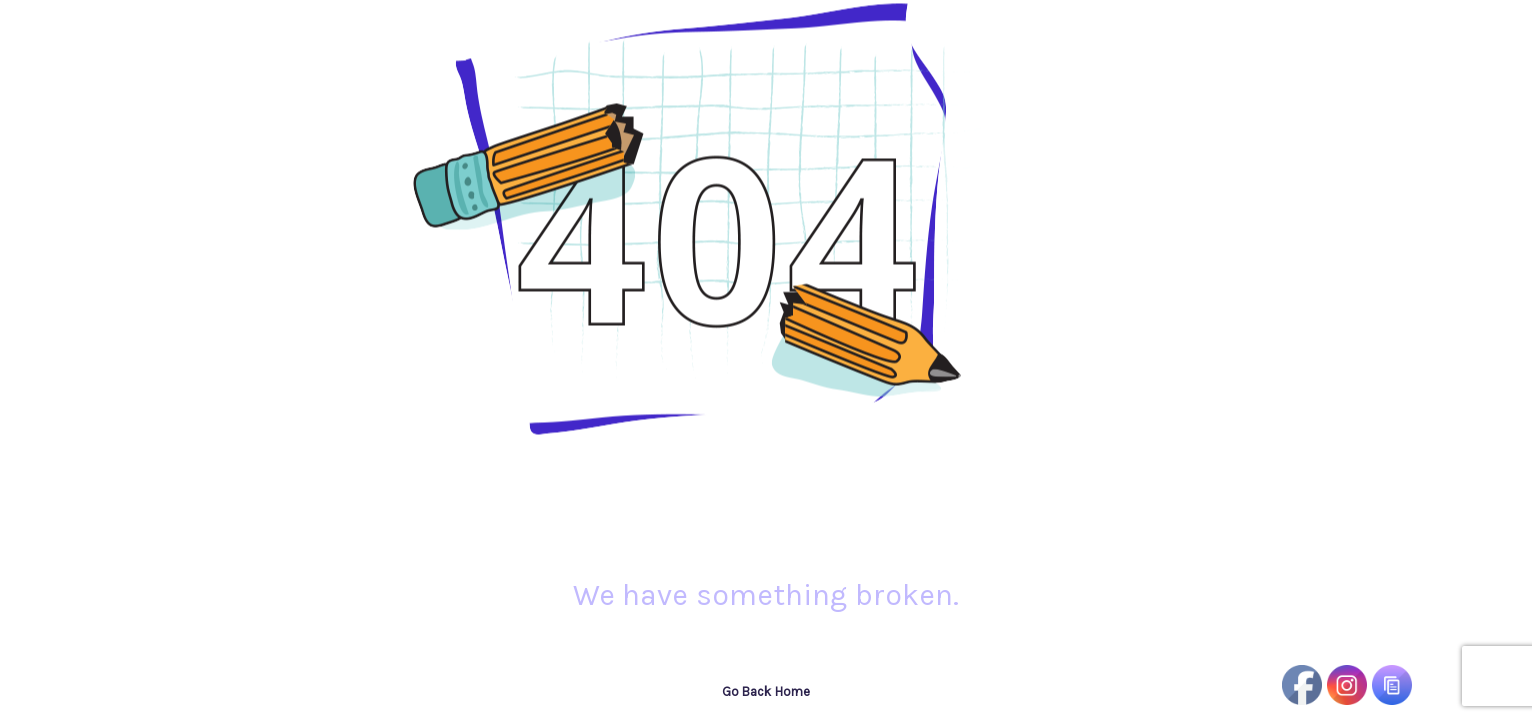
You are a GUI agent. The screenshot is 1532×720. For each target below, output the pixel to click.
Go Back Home (766, 691)
